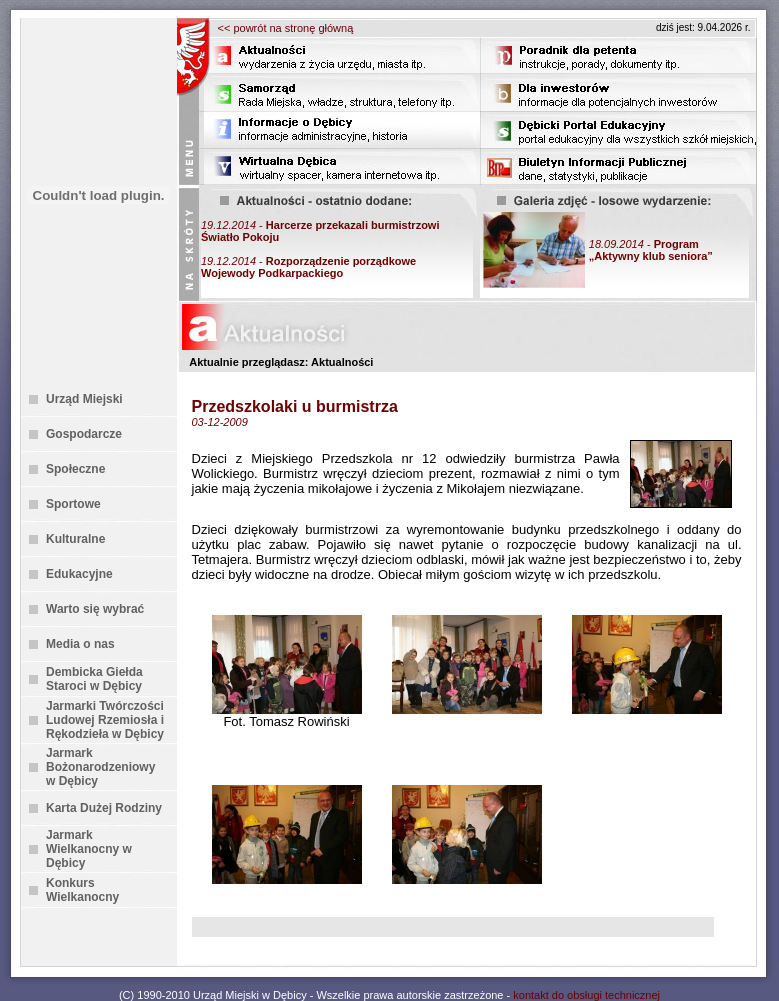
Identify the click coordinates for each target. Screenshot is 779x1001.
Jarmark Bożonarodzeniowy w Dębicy (100, 767)
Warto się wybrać (95, 609)
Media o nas (80, 644)
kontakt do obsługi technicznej (586, 995)
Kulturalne (75, 539)
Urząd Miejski (84, 399)
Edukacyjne (79, 574)
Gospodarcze (84, 434)
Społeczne (75, 469)
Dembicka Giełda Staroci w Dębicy (94, 679)
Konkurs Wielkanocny (82, 890)
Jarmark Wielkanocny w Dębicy (89, 849)
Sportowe (73, 504)
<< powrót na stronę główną (286, 28)
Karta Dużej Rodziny (104, 808)
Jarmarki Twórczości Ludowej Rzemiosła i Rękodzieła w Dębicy (105, 720)
